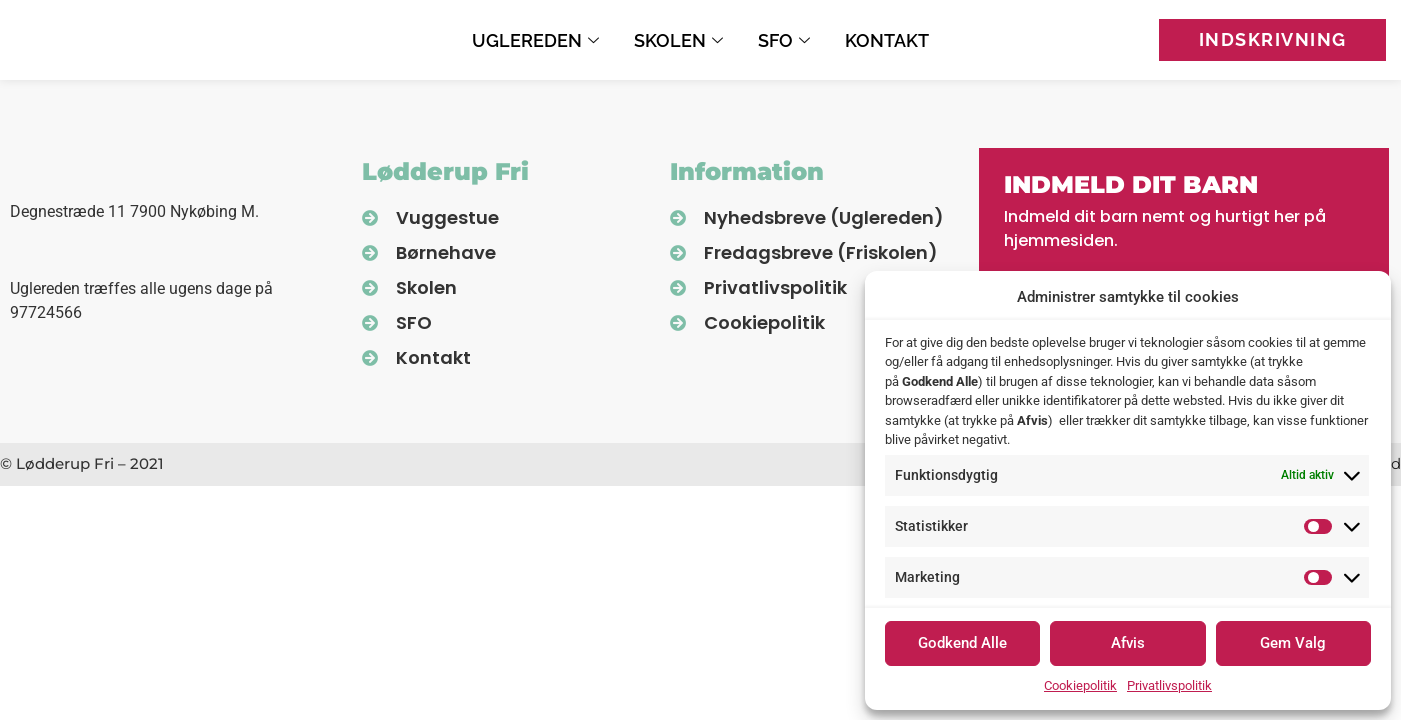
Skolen (681, 40)
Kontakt (887, 40)
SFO (786, 40)
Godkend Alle (962, 643)
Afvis (1128, 643)
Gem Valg (1293, 643)
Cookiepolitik (1080, 685)
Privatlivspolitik (1169, 685)
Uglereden (538, 40)
